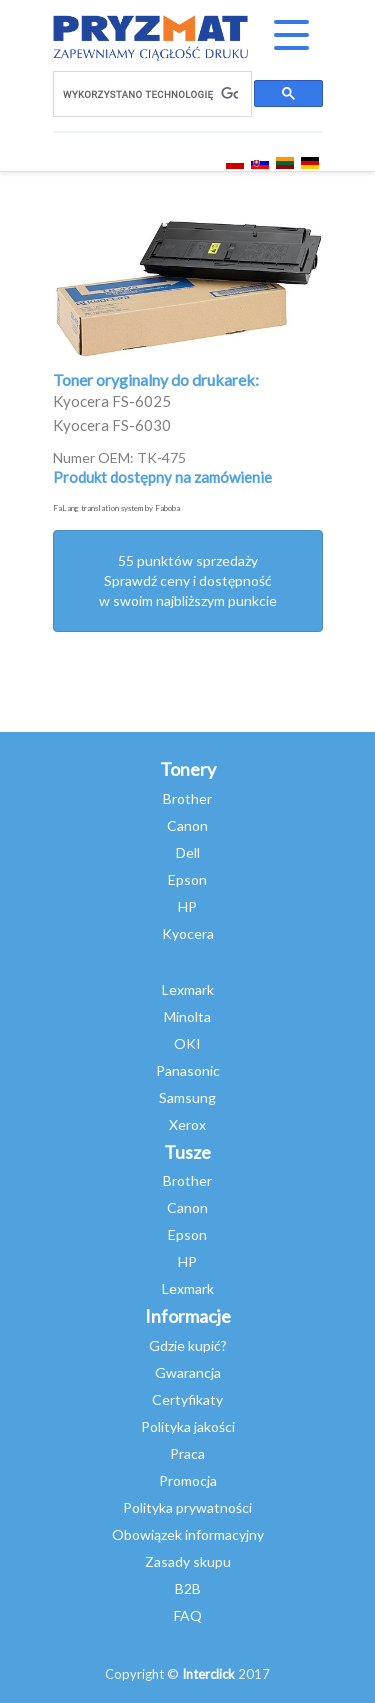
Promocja (188, 1480)
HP (187, 906)
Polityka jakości (188, 1426)
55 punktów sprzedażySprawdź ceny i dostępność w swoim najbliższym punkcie (188, 580)
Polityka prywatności (187, 1507)
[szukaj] (150, 94)
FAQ (188, 1615)
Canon (187, 825)
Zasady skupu (188, 1561)
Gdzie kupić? (188, 1345)
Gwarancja (188, 1372)
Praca (187, 1453)
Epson (187, 879)
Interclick (208, 1674)
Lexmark (188, 989)
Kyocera (188, 933)
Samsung (187, 1097)
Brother (187, 798)
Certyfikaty (187, 1399)
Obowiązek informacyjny (188, 1534)
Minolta (187, 1016)
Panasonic (188, 1070)
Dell (188, 852)
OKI (187, 1043)
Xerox (187, 1124)
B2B (188, 1588)
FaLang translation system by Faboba (116, 508)
